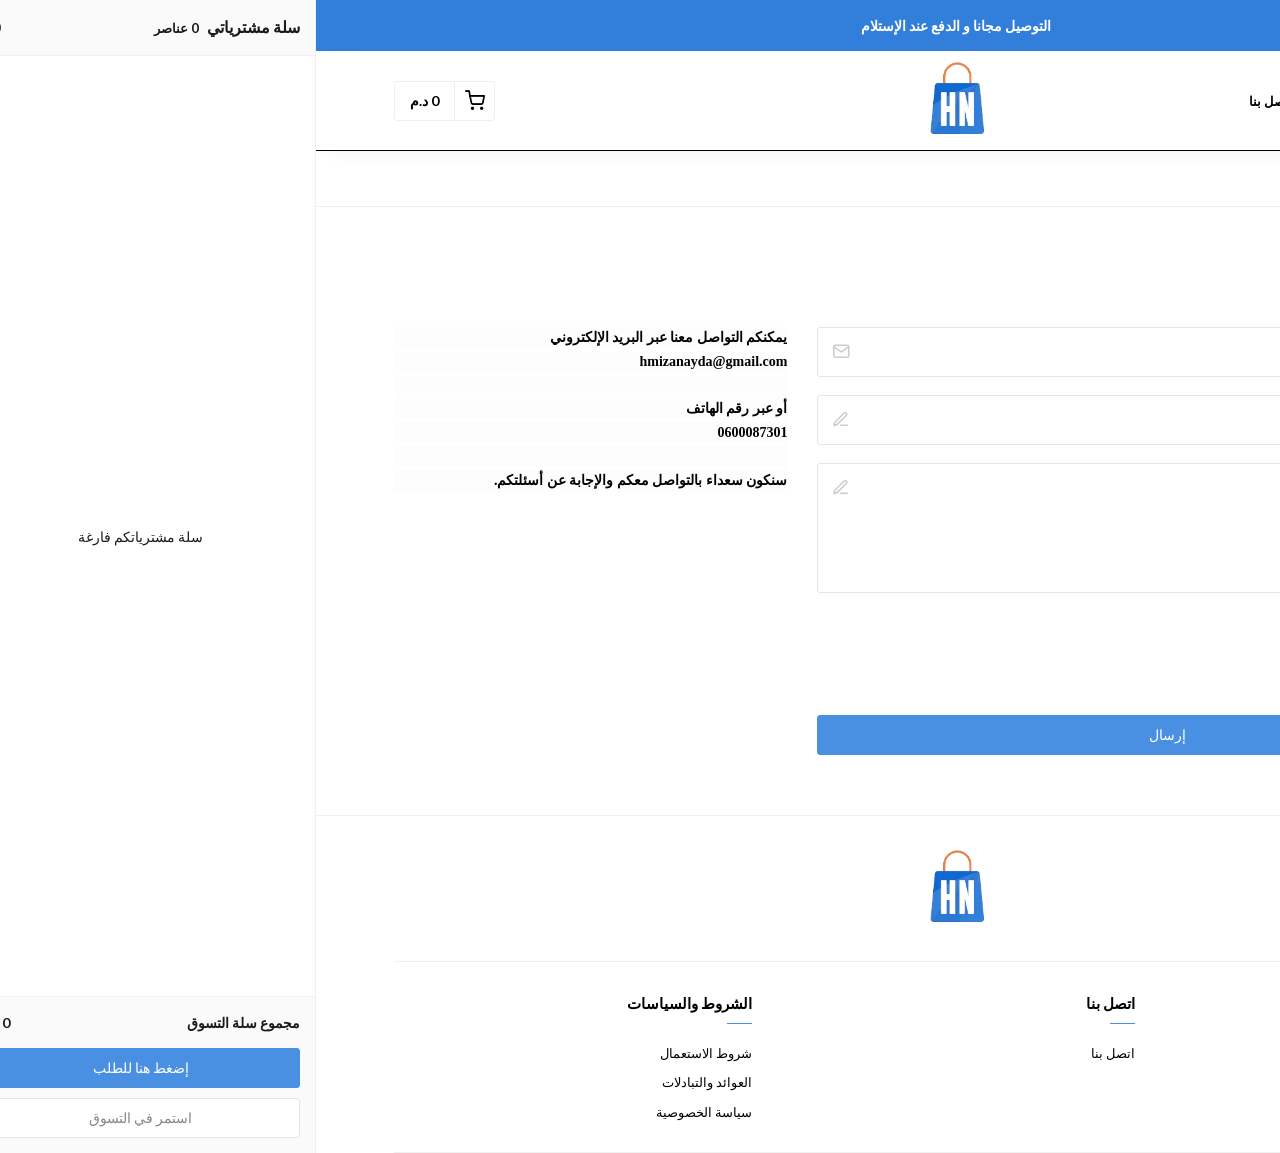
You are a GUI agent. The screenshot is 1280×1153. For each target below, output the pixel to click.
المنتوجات (1036, 101)
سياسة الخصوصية (388, 1112)
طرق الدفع (1173, 1082)
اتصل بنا (797, 1053)
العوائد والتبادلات (391, 1082)
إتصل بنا (955, 101)
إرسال (851, 734)
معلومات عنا (1169, 1053)
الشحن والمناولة (1158, 1112)
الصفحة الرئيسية (1141, 101)
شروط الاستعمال (390, 1053)
